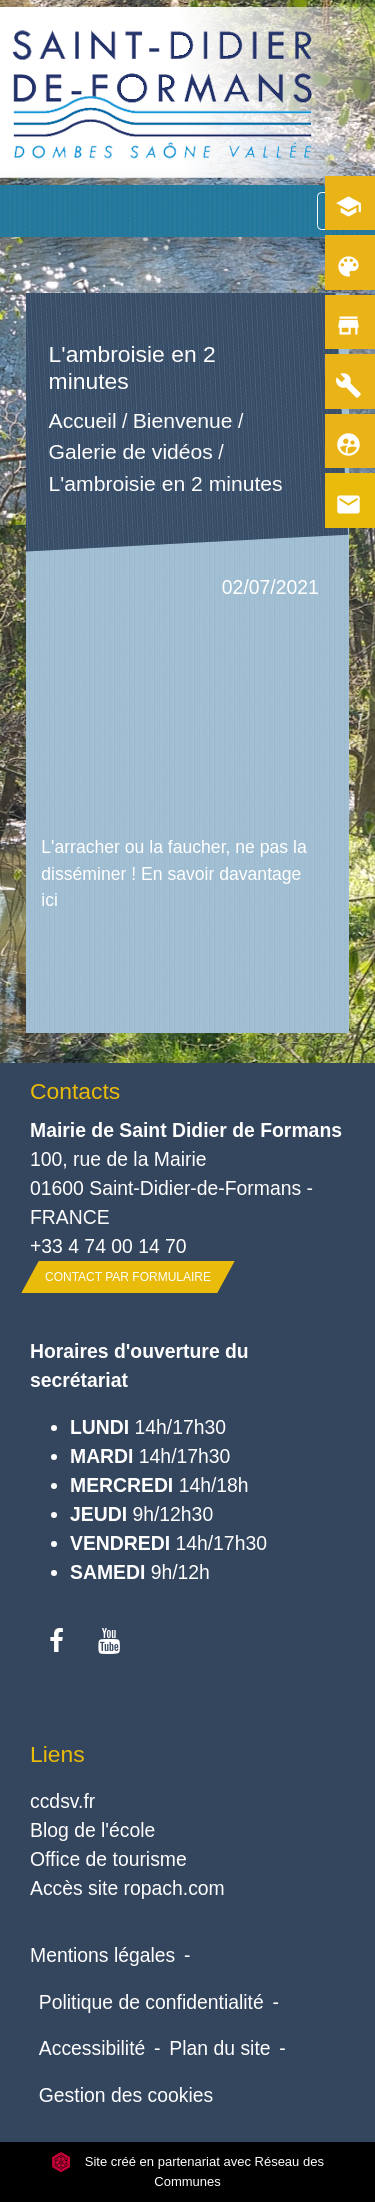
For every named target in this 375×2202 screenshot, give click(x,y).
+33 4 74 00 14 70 (108, 1246)
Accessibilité (92, 2048)
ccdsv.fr (62, 1801)
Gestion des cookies (126, 2095)
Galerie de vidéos (131, 452)
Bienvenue (183, 420)
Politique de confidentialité (151, 2002)
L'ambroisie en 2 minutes (166, 484)
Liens (57, 1754)
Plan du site (219, 2048)
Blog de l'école (92, 1830)
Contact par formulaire (128, 1277)
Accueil (83, 420)
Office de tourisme (108, 1859)
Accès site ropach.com (127, 1888)
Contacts (75, 1091)
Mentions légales (102, 1955)
